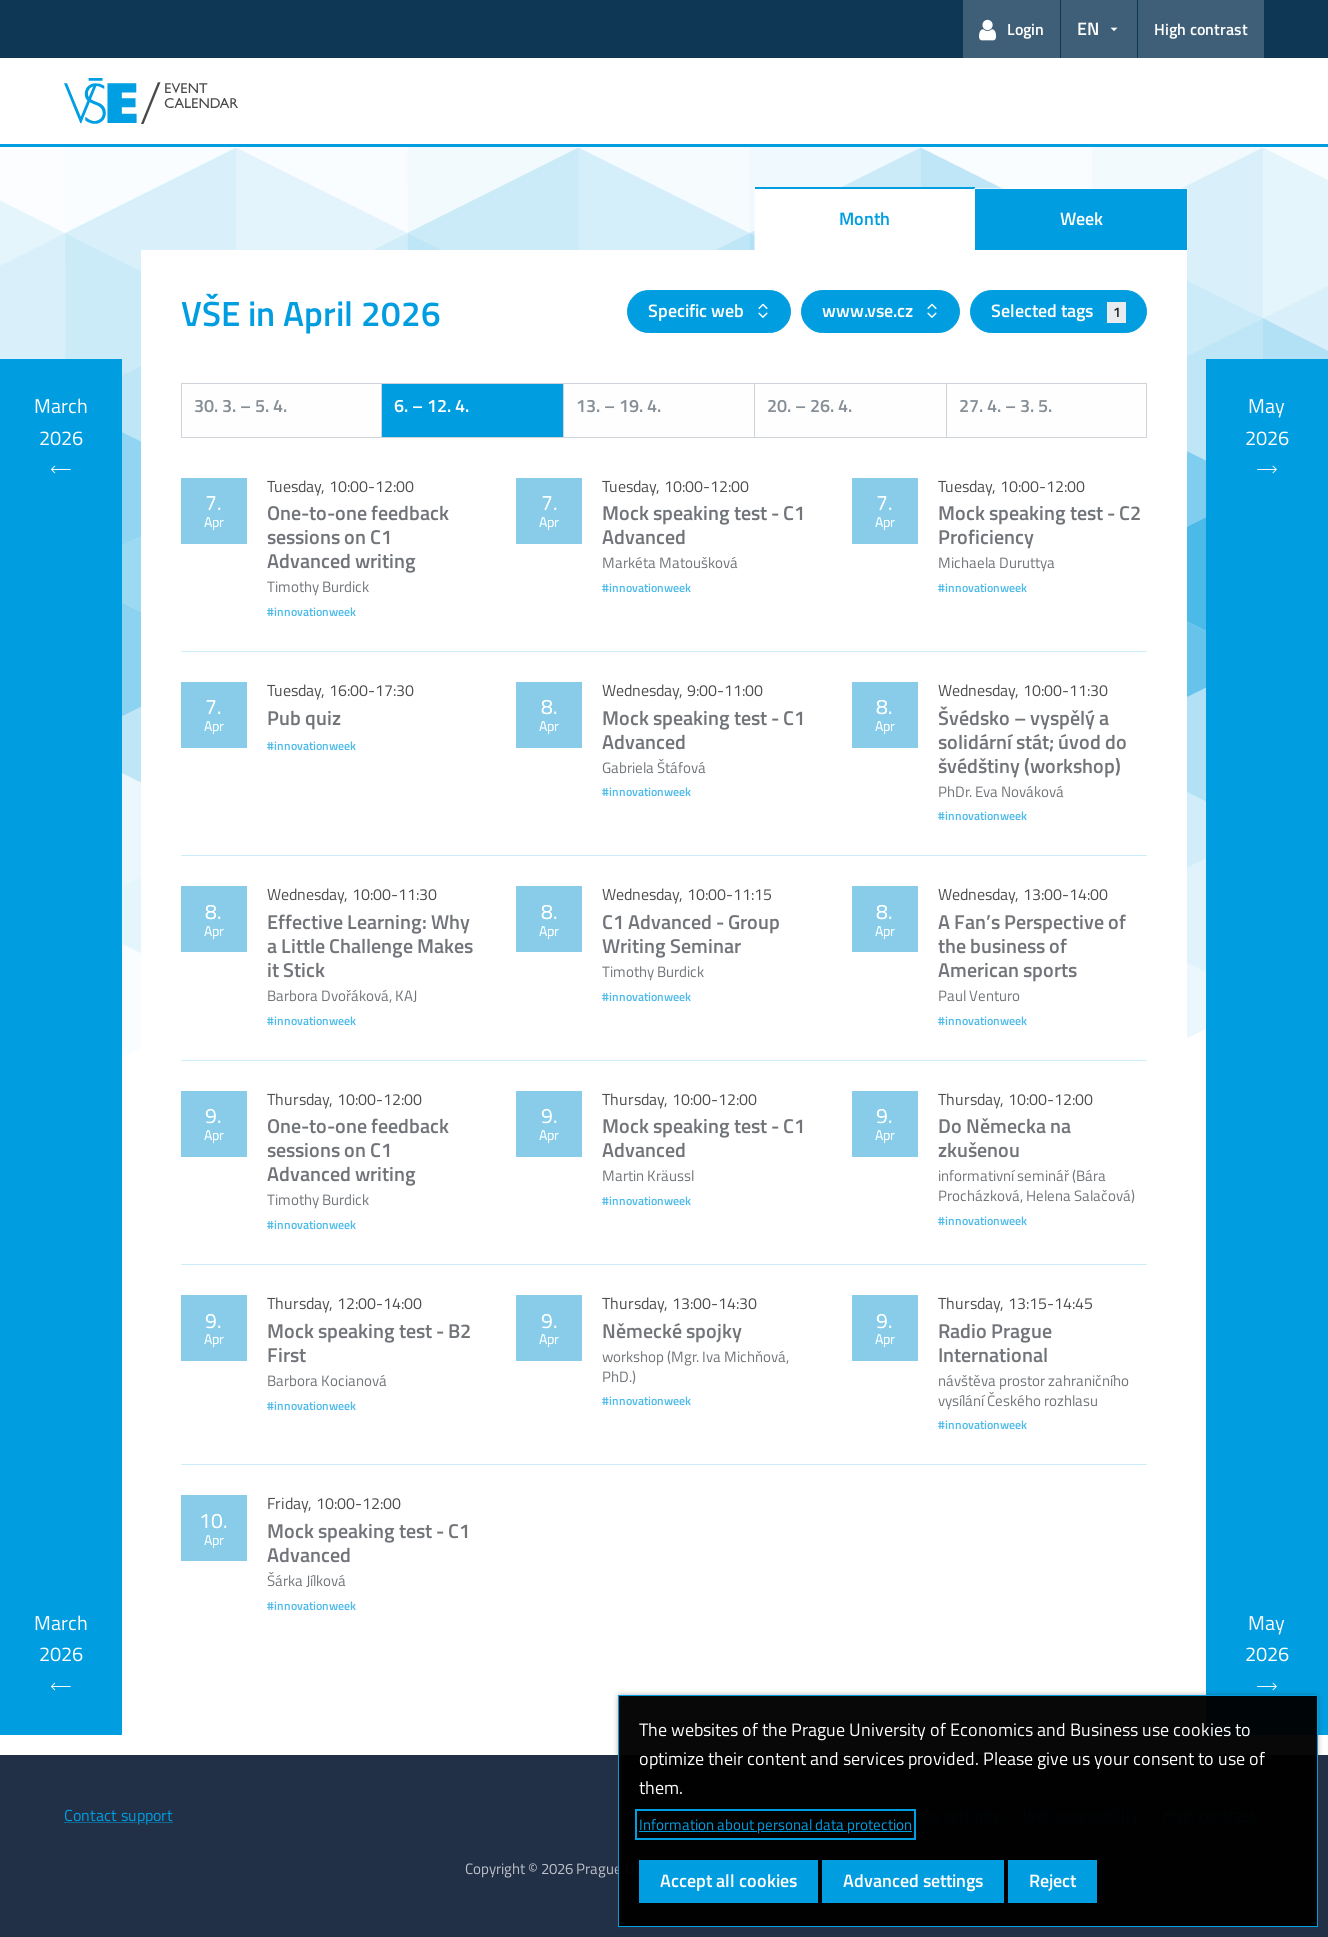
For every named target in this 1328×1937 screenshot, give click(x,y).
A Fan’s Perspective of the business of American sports (1032, 945)
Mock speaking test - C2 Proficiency (1039, 524)
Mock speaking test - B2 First (369, 1342)
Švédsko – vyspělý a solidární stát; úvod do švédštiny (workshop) (1032, 741)
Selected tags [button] (1058, 310)
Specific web (698, 310)
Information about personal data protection (775, 1824)
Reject (1052, 1880)
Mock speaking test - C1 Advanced (703, 524)
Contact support (118, 1815)
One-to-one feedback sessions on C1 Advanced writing (358, 536)
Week (1081, 218)
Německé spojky (672, 1330)
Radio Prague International (995, 1342)
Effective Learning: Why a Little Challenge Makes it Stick (370, 945)
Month (864, 218)
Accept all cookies (728, 1880)
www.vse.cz (869, 310)
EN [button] (1088, 28)
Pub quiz (304, 717)
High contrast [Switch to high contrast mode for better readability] (1201, 29)
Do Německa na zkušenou (1004, 1137)
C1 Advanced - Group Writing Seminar (691, 933)
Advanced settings (913, 1880)
